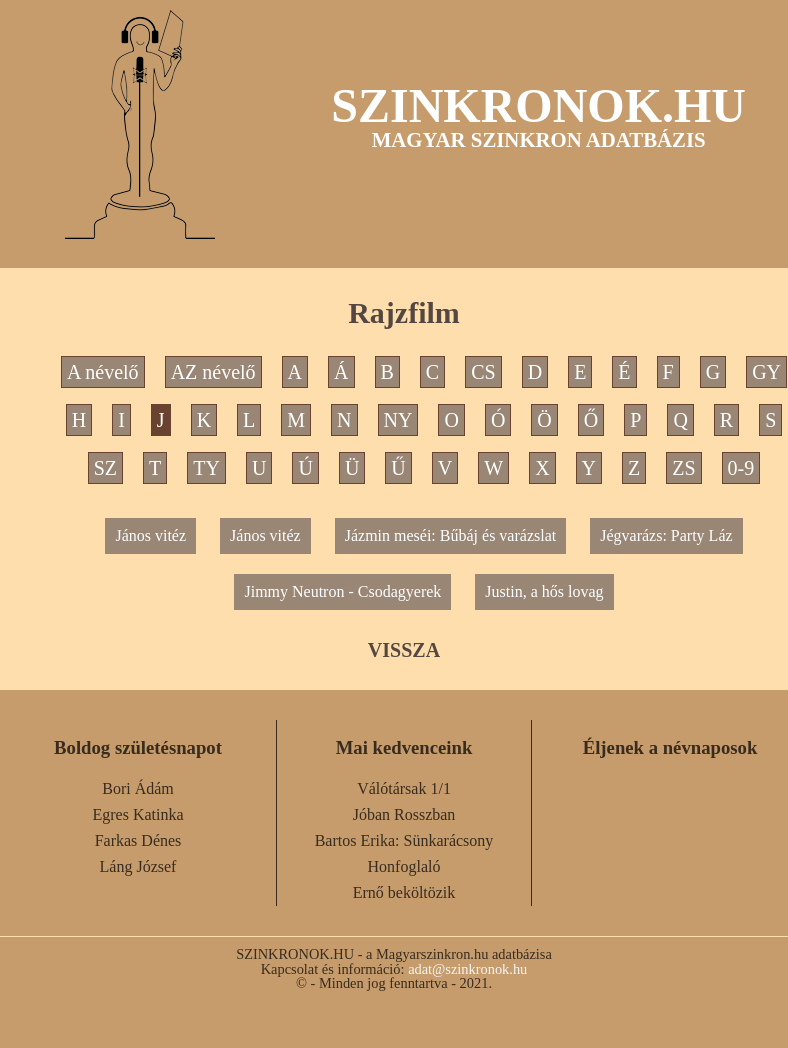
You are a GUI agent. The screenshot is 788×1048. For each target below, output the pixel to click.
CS (483, 372)
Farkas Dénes (138, 840)
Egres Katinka (137, 814)
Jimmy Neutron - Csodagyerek (342, 591)
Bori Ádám (138, 788)
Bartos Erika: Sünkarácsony (404, 840)
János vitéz (150, 535)
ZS (683, 468)
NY (398, 420)
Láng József (138, 866)
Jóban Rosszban (404, 814)
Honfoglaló (404, 866)
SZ (105, 468)
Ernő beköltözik (404, 892)
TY (206, 468)
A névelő (103, 372)
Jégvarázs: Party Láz (666, 535)
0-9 (741, 468)
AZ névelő (213, 372)
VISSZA (404, 650)
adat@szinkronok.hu (467, 969)
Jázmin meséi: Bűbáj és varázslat (450, 535)
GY (766, 372)
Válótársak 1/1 (404, 788)
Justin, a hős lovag (544, 591)
